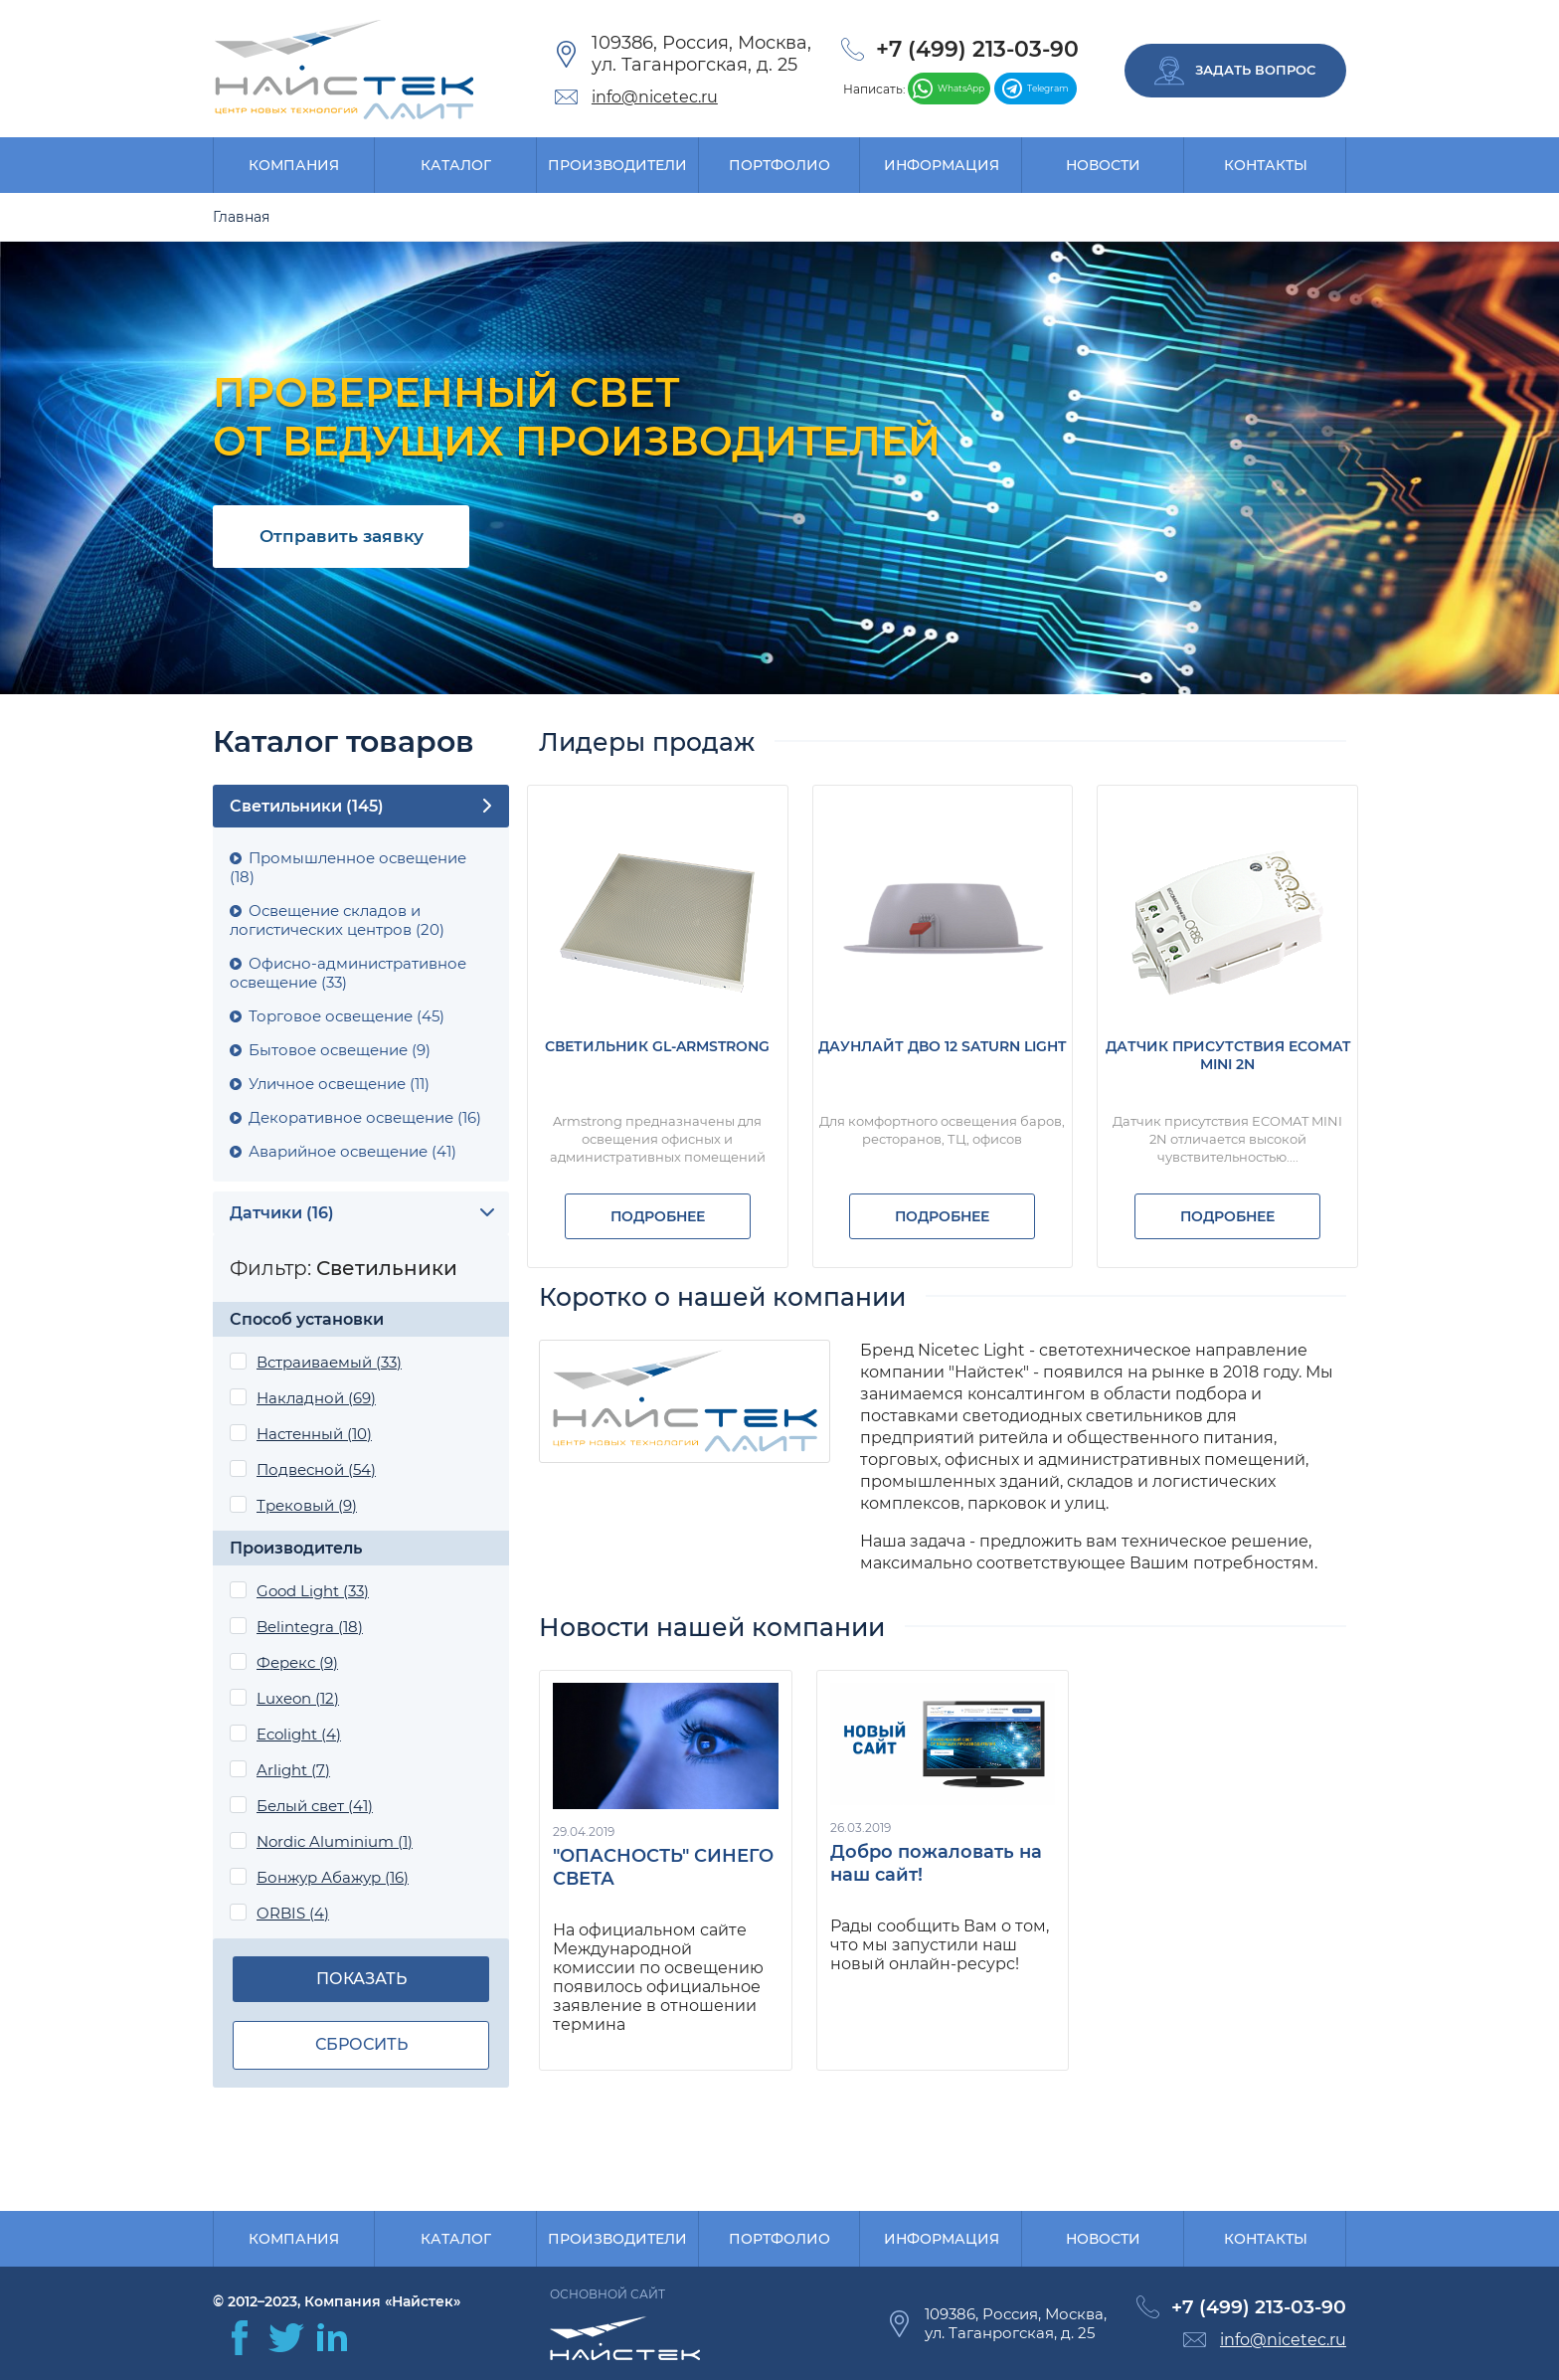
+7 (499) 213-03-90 (977, 49)
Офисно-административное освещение (348, 973)
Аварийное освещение (352, 1151)
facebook (241, 2337)
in (332, 2337)
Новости (1103, 165)
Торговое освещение (346, 1016)
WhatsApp (948, 88)
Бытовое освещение (340, 1049)
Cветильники (307, 806)
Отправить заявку (342, 536)
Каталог (456, 165)
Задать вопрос (1234, 71)
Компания (294, 165)
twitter (286, 2337)
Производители (617, 165)
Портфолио (779, 165)
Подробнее (657, 1216)
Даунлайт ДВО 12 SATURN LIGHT (942, 1046)
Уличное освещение (339, 1083)
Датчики (282, 1212)
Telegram (1035, 88)
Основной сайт (607, 2294)
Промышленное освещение (348, 867)
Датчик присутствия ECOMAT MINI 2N (1228, 1055)
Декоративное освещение (365, 1117)
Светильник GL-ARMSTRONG (657, 1046)
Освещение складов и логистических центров (337, 920)
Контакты (1265, 165)
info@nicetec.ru (655, 97)
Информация (941, 165)
